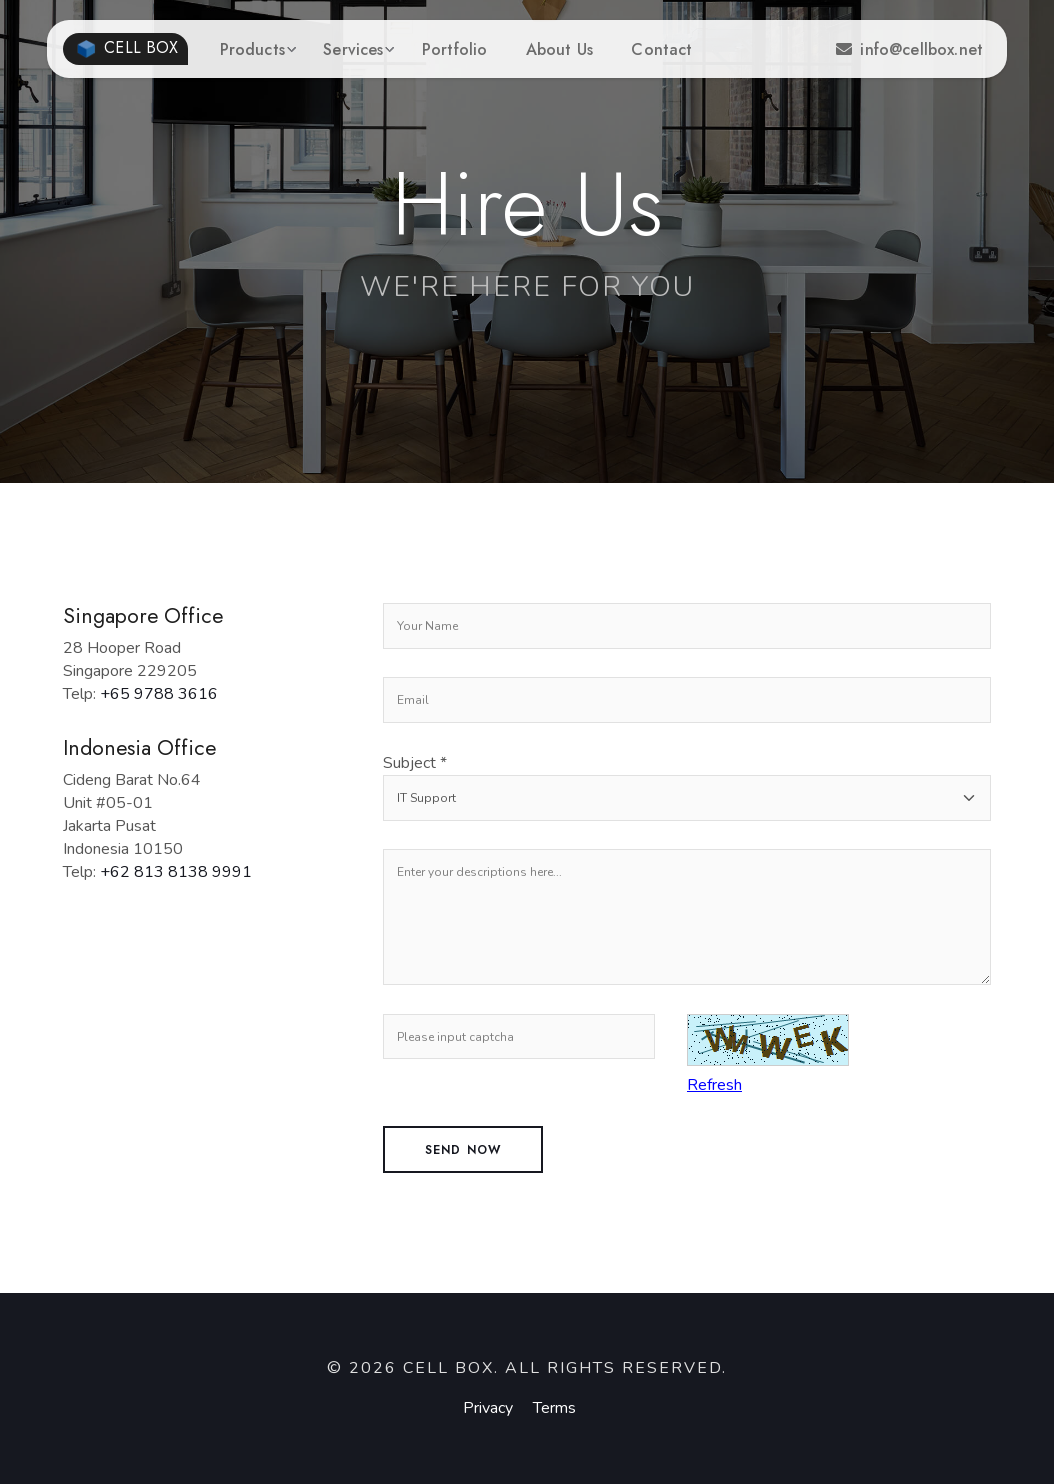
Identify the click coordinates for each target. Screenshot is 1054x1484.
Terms (554, 1408)
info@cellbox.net (909, 49)
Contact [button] (661, 49)
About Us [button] (559, 49)
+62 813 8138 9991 (176, 872)
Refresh (714, 1085)
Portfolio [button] (454, 49)
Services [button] (353, 49)
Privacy (488, 1408)
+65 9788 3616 (159, 694)
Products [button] (252, 49)
